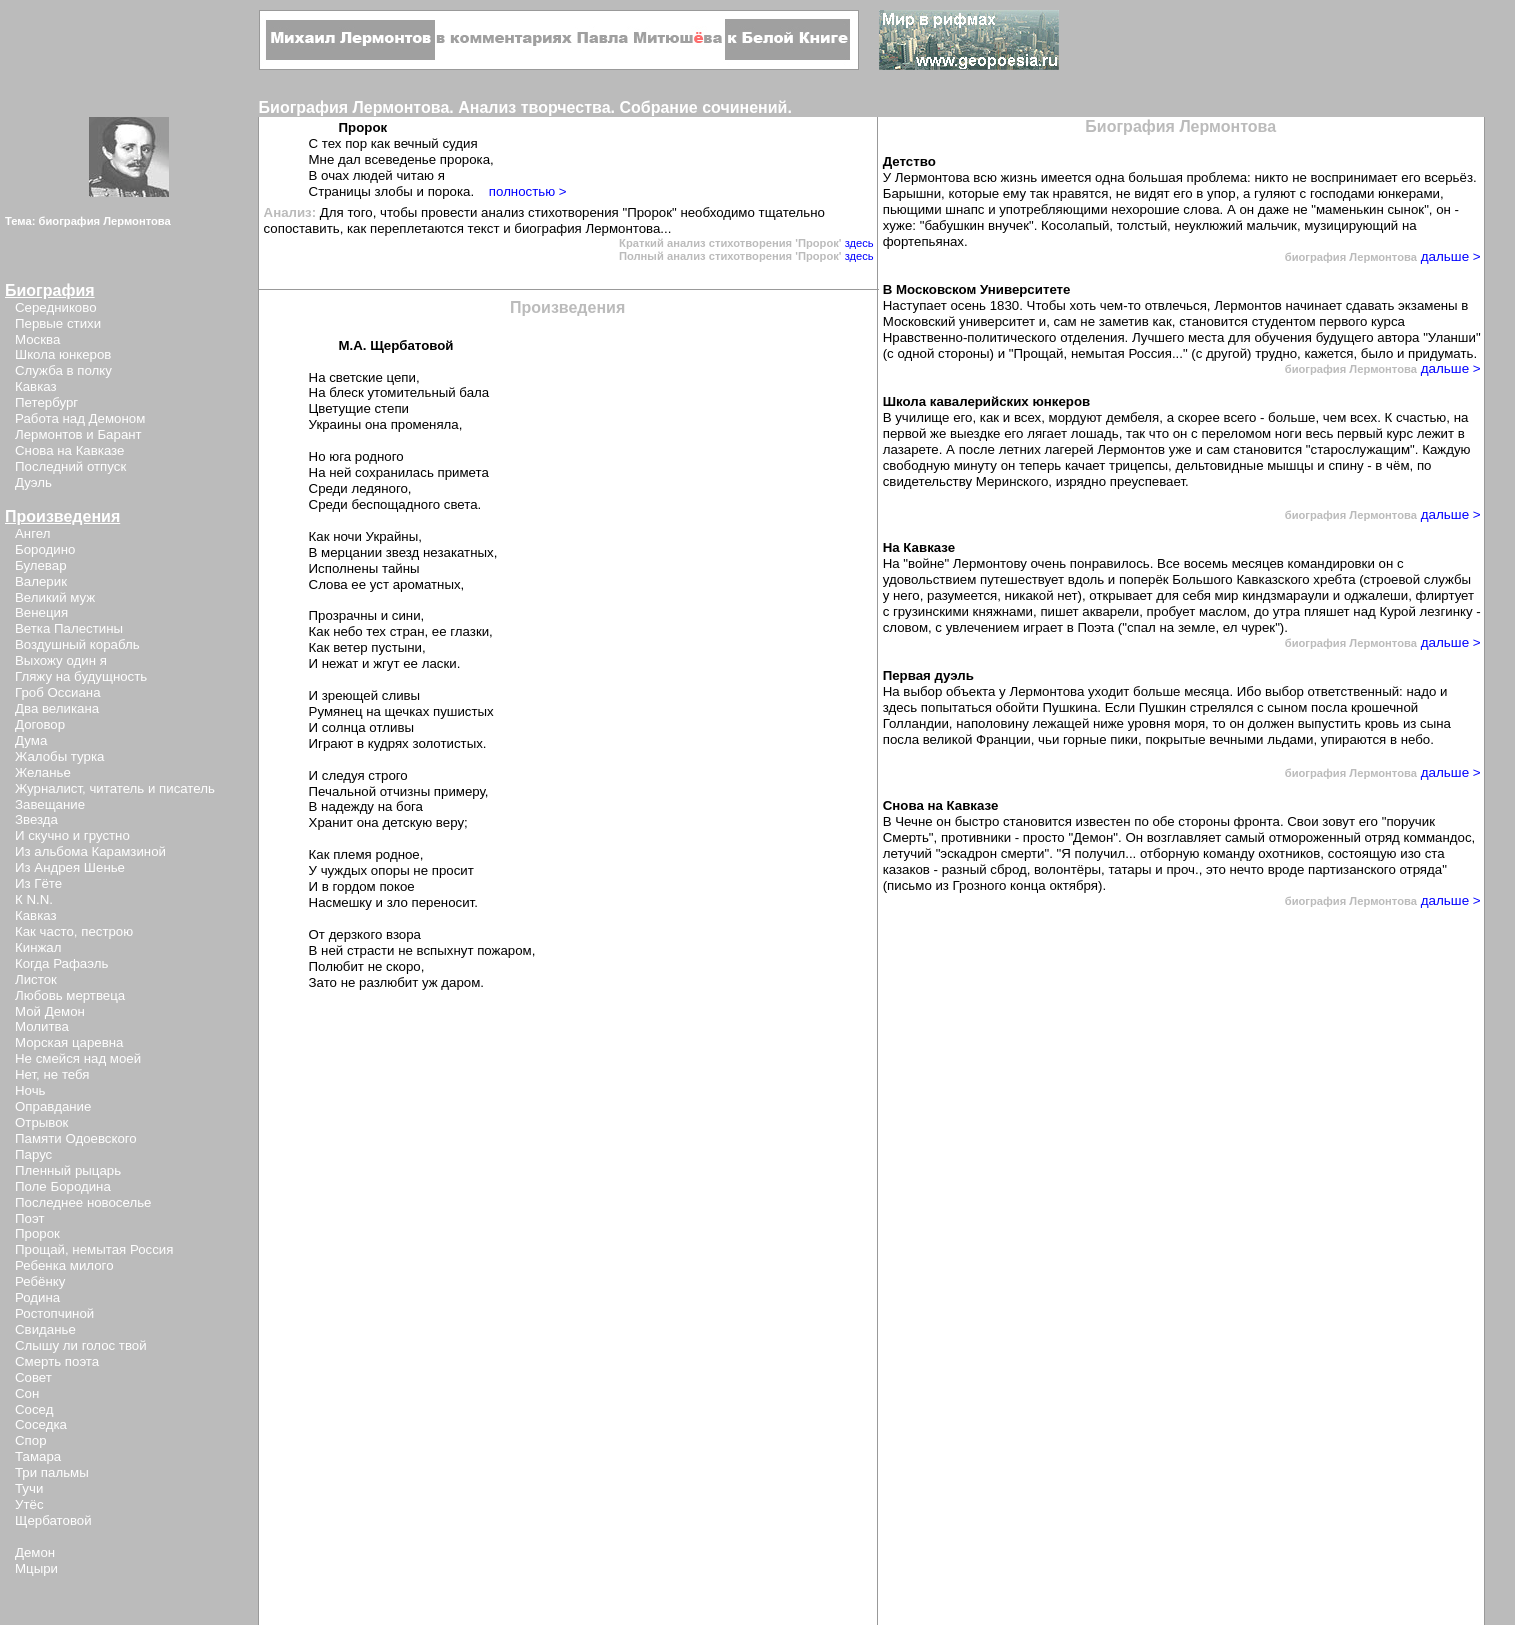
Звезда (36, 819)
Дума (31, 740)
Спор (31, 1440)
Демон (35, 1552)
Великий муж (55, 597)
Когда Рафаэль (61, 963)
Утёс (29, 1504)
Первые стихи (58, 323)
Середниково (56, 307)
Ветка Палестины (69, 628)
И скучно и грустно (72, 835)
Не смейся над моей (78, 1058)
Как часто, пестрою (74, 931)
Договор (40, 724)
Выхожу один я (61, 660)
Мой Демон (50, 1011)
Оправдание (53, 1106)
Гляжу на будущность (81, 676)
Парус (33, 1154)
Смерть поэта (57, 1361)
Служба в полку (63, 370)
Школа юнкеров (63, 354)
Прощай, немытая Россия (94, 1249)
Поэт (29, 1218)
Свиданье (45, 1329)
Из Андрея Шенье (70, 867)
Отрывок (41, 1122)
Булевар (41, 565)
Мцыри (36, 1568)
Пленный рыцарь (68, 1170)
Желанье (43, 772)
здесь (859, 243)
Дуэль (33, 482)
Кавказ (36, 386)
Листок (36, 979)
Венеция (41, 612)
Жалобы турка (59, 756)
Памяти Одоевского (76, 1138)
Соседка (41, 1424)
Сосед (34, 1409)
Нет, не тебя (52, 1074)
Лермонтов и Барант (78, 434)
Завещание (50, 804)
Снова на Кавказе (69, 450)
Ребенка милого (64, 1265)
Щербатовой (53, 1520)
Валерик (41, 581)
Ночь (30, 1090)
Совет (33, 1377)
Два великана (57, 708)
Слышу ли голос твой (81, 1345)
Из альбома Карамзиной (90, 851)
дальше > (1449, 256)
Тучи (29, 1488)
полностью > (528, 191)
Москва (37, 339)
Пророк (37, 1233)
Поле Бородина (63, 1186)
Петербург (46, 402)
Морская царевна (69, 1042)
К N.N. (34, 899)
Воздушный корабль (77, 644)
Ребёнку (40, 1281)
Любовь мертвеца (70, 995)
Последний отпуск (70, 466)
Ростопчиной (54, 1313)
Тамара (38, 1456)
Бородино (45, 549)
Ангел (32, 533)
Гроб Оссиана (58, 692)
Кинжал (38, 947)
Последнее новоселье (83, 1202)
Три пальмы (52, 1472)
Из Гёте (38, 883)
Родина (37, 1297)
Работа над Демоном (80, 418)
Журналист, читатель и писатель (115, 788)
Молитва (42, 1026)
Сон (27, 1393)
